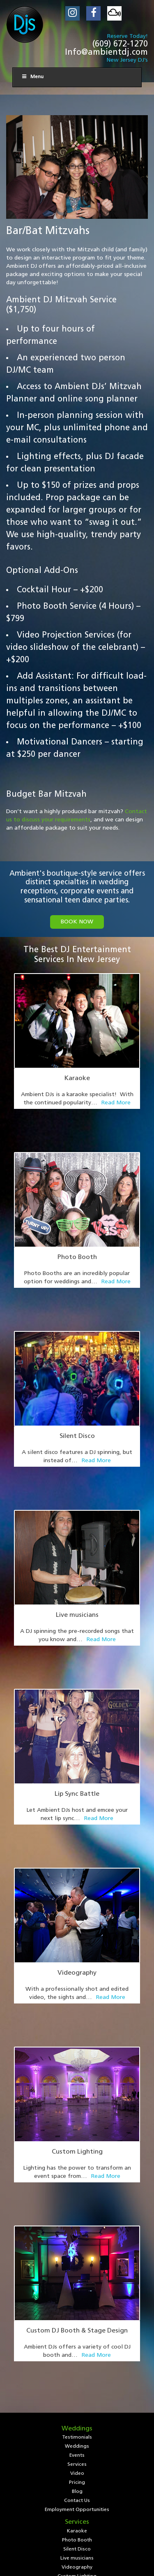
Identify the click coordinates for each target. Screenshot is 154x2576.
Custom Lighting (77, 1930)
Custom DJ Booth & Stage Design (77, 2071)
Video (77, 2177)
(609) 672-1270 (120, 44)
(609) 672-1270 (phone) (77, 2395)
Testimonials (77, 2141)
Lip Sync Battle (77, 1646)
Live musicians (77, 1504)
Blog (77, 2195)
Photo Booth (77, 1220)
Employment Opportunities (77, 2213)
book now (77, 922)
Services (77, 2168)
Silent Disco (77, 1362)
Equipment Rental (77, 2307)
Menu (32, 76)
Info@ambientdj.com (106, 53)
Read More (116, 1103)
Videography (77, 1788)
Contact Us (77, 2204)
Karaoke (77, 1078)
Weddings (77, 2150)
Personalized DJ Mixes (77, 2298)
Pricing (77, 2186)
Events (77, 2159)
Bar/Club (77, 2316)
